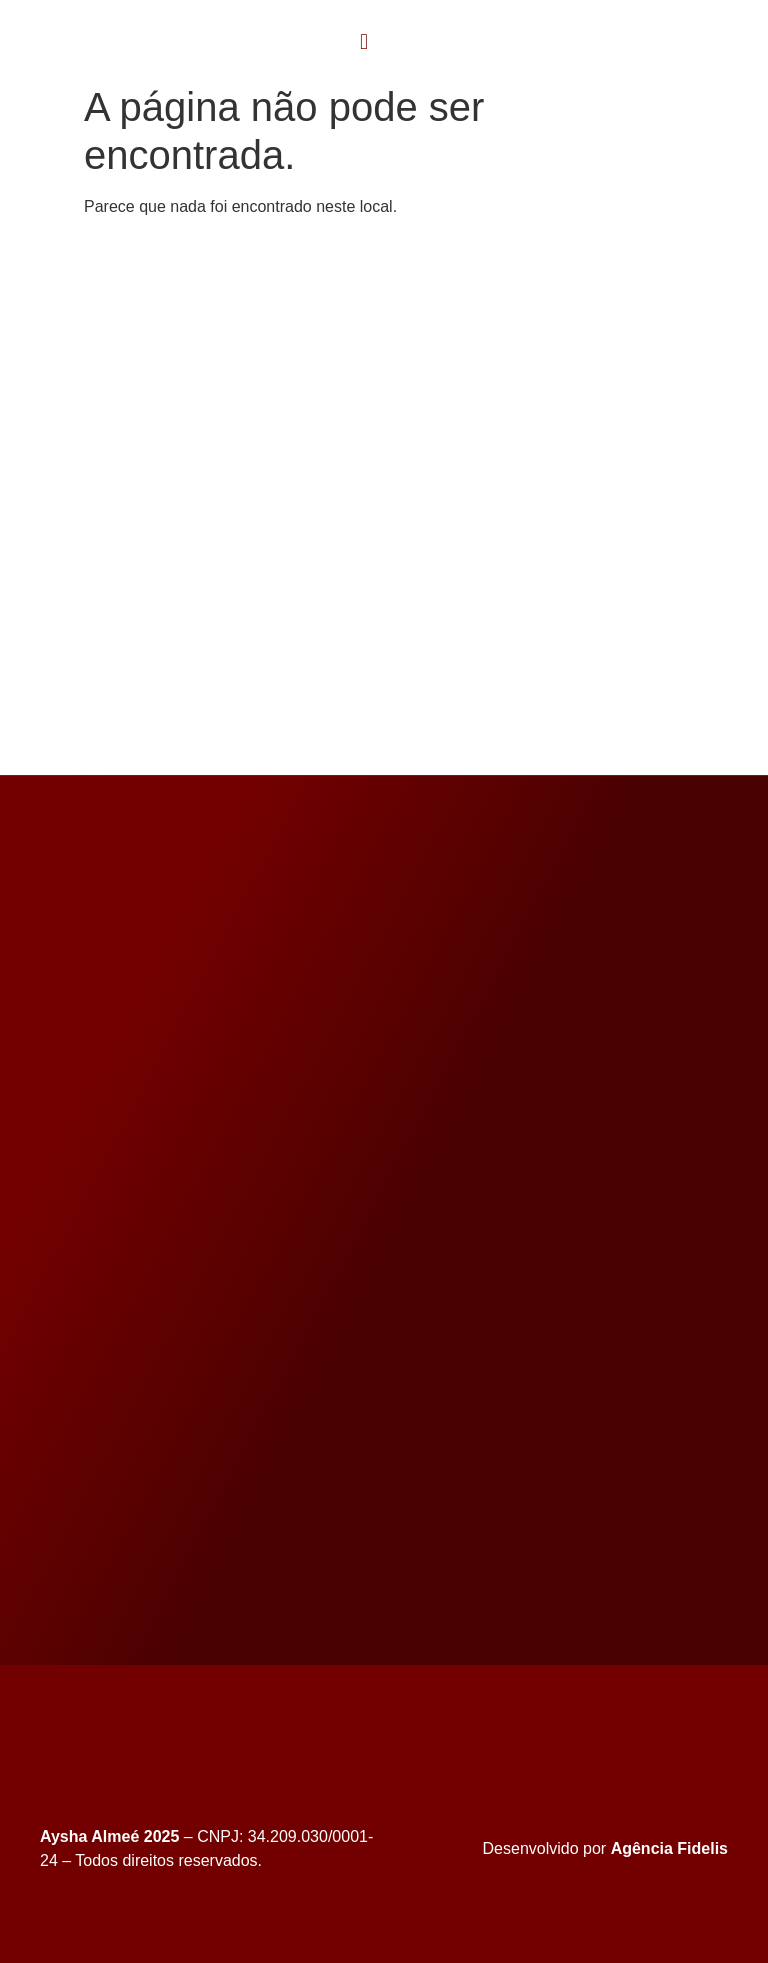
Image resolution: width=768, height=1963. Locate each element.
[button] (364, 41)
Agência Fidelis (669, 1848)
